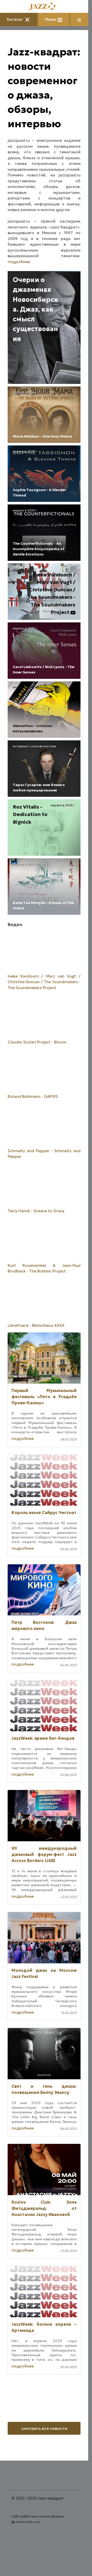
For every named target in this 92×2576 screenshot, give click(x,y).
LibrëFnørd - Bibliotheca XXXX (36, 1325)
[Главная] (44, 7)
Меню (53, 19)
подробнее (19, 261)
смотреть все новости (44, 2428)
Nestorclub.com (28, 2522)
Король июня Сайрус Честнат (44, 1512)
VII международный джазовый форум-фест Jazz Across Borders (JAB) (44, 1854)
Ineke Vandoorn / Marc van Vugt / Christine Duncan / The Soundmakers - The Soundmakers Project (44, 982)
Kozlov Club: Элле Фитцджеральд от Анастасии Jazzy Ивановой (44, 2208)
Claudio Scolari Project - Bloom (37, 1042)
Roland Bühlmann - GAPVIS (33, 1096)
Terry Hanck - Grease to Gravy (36, 1210)
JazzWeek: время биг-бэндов (43, 1738)
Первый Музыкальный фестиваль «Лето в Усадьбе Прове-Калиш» (44, 1396)
